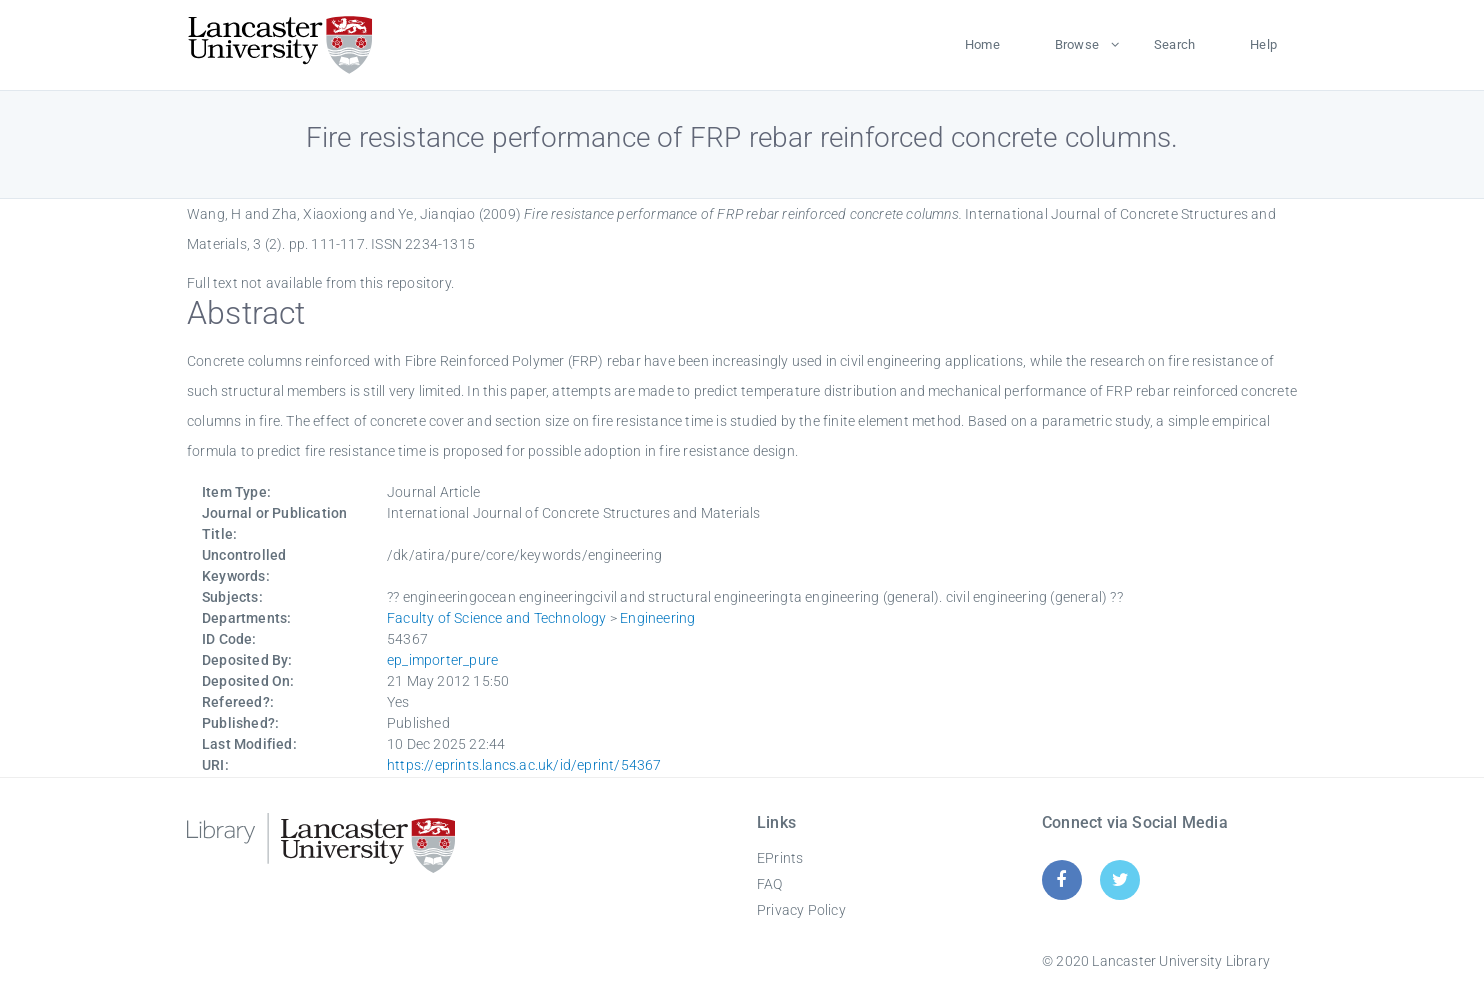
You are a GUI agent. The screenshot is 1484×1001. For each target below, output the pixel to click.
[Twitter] (1120, 879)
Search (1174, 44)
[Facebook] (1061, 879)
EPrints (780, 858)
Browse (1077, 44)
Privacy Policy (801, 910)
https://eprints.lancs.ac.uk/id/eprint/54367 (524, 765)
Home (982, 44)
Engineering (657, 618)
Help (1263, 44)
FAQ (770, 884)
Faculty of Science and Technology (497, 618)
